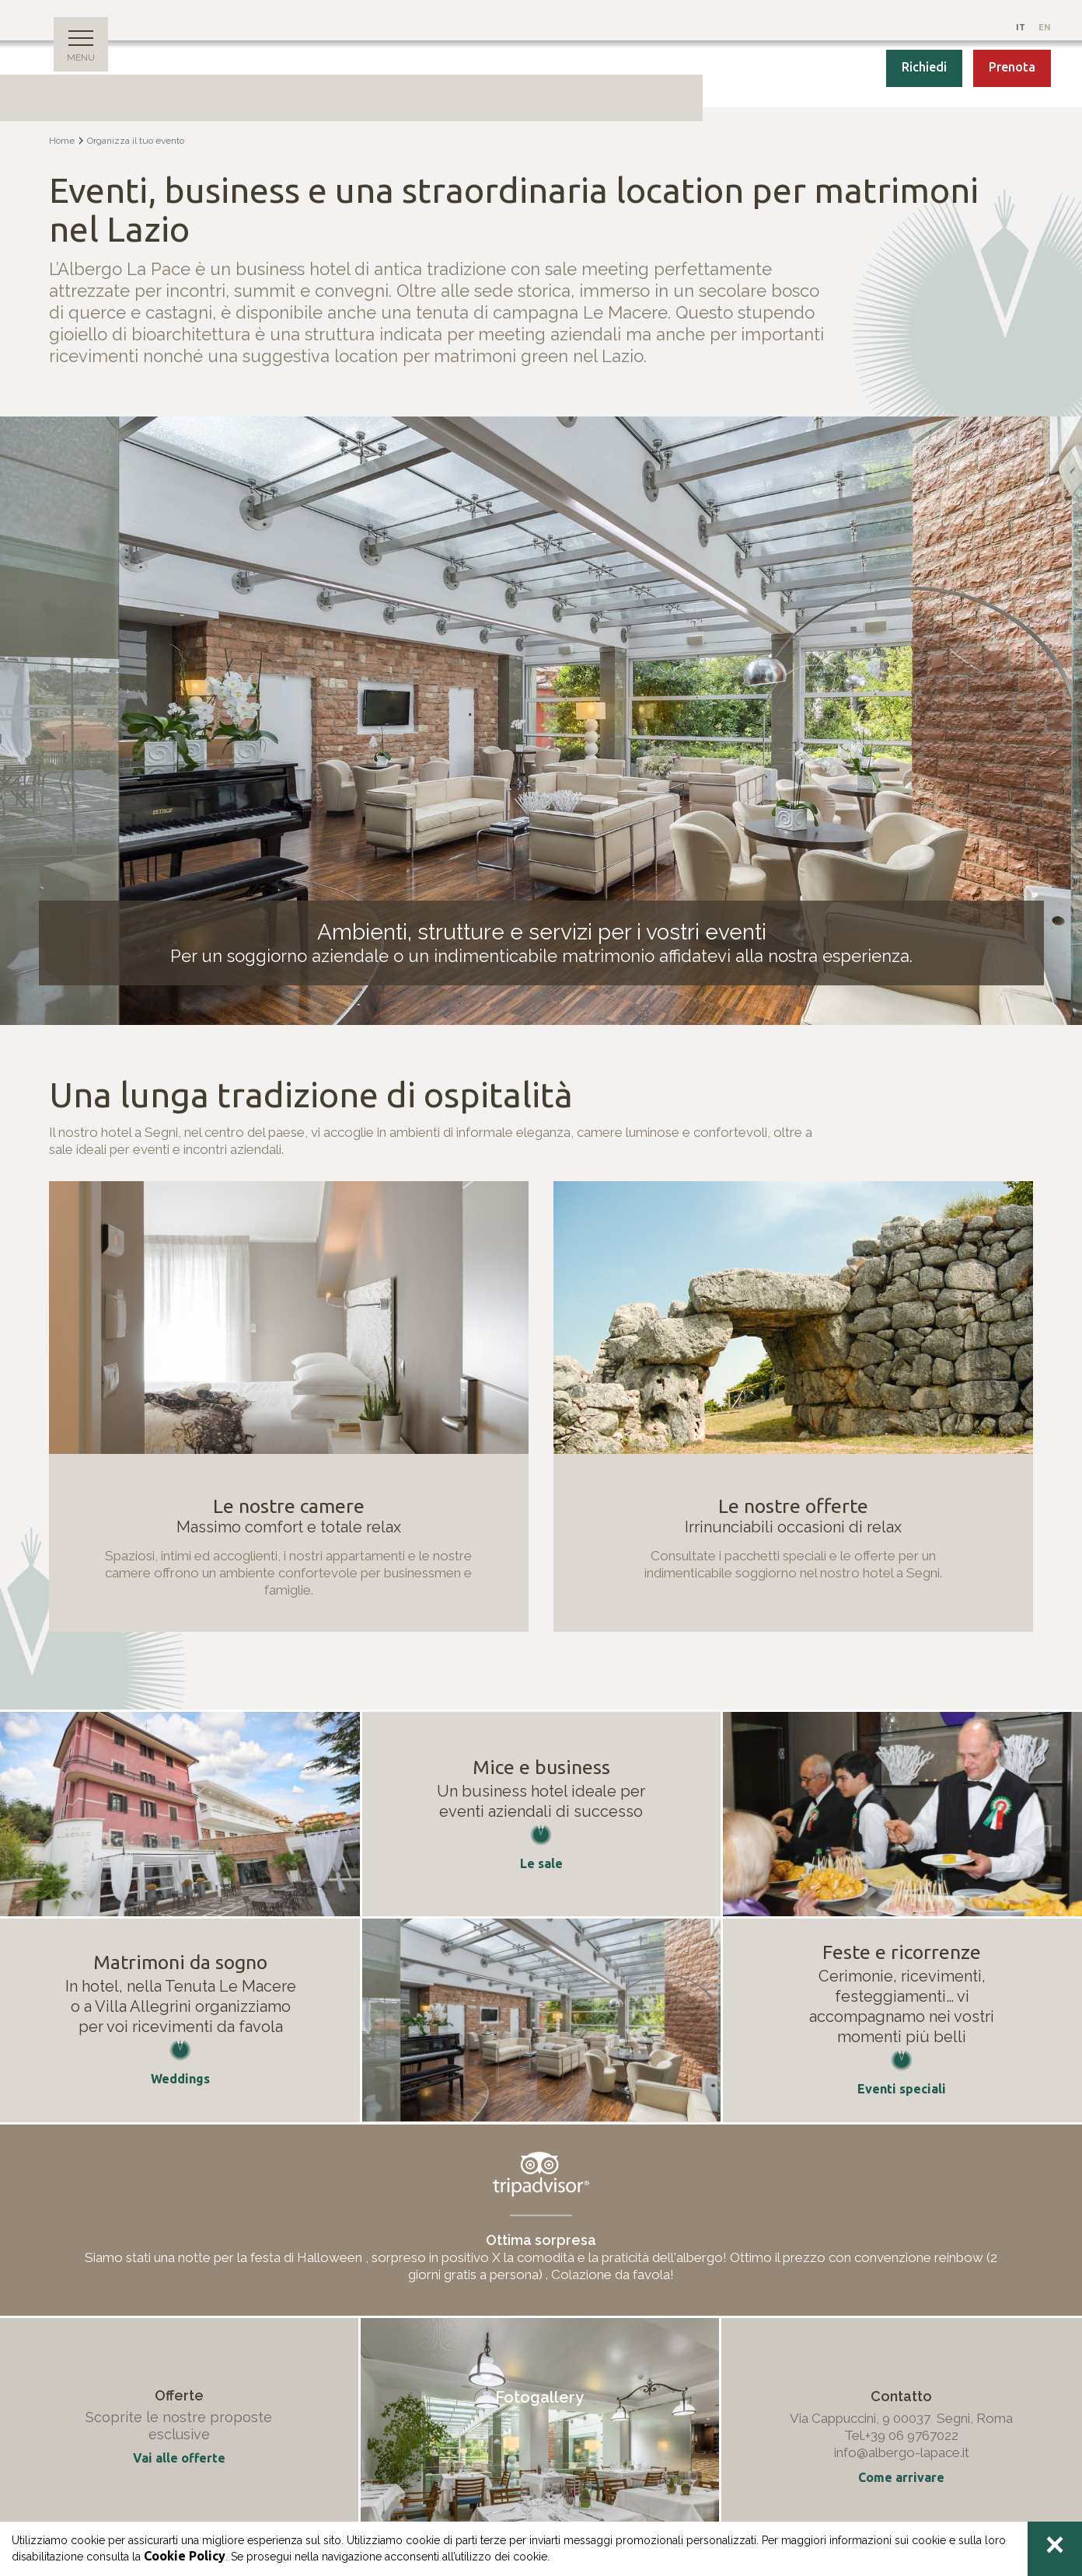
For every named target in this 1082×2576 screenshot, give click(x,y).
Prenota (1012, 67)
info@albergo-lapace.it (901, 2452)
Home (62, 140)
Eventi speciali (901, 2089)
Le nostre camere (289, 1506)
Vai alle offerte (179, 2458)
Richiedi (924, 67)
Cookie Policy (184, 2556)
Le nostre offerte (793, 1506)
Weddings (180, 2079)
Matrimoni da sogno (180, 1962)
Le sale (541, 1863)
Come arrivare (901, 2477)
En (1044, 27)
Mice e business (541, 1767)
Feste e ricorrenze (901, 1952)
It (1022, 27)
